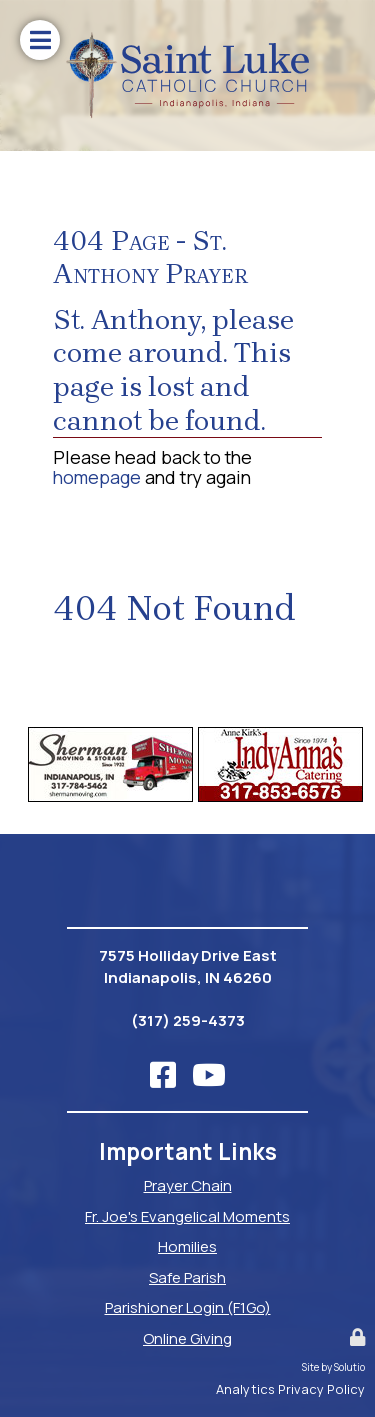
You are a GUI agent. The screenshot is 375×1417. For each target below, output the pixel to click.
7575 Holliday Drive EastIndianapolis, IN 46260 (188, 967)
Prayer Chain (188, 1185)
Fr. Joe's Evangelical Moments (187, 1216)
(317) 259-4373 (188, 1020)
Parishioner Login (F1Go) (188, 1307)
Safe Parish (187, 1277)
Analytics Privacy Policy (290, 1389)
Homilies (187, 1246)
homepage (97, 477)
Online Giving (187, 1338)
